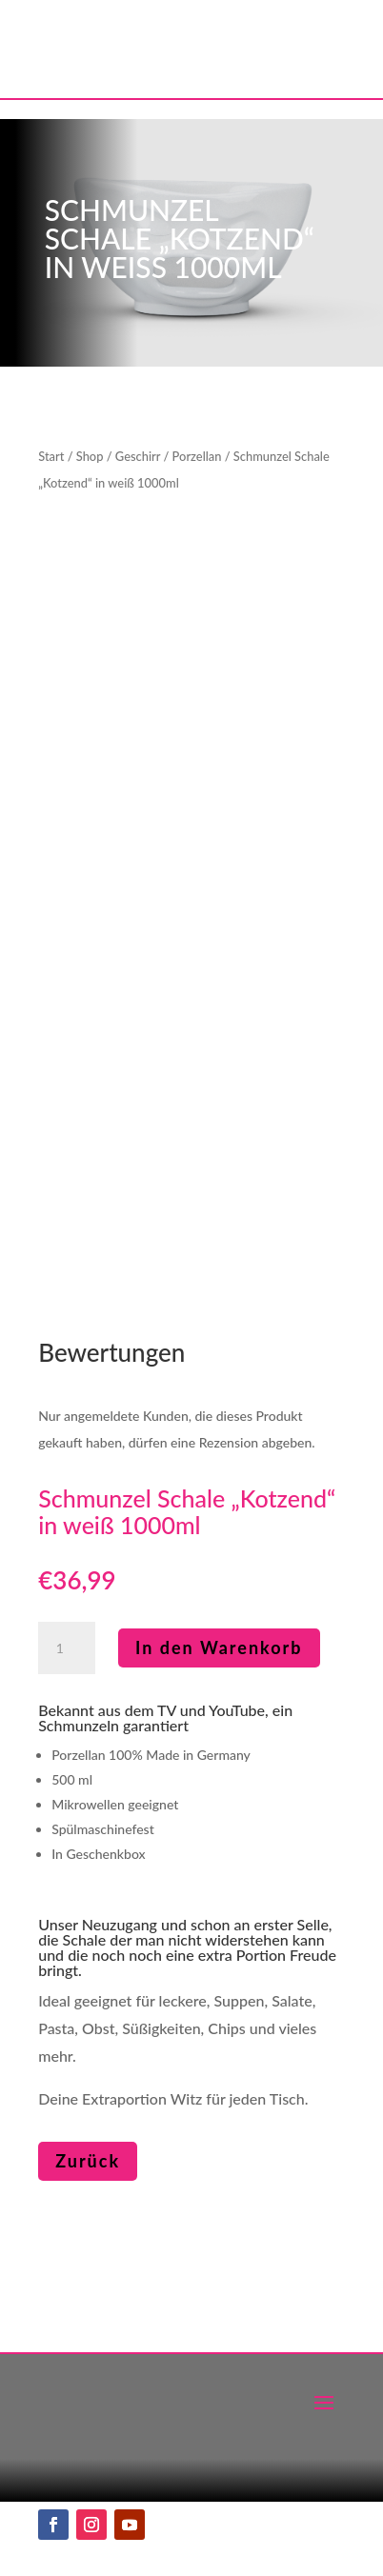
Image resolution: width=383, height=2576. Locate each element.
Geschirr (137, 456)
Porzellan (197, 456)
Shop (90, 456)
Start (51, 456)
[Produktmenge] (66, 1648)
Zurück (87, 2160)
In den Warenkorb (219, 1647)
